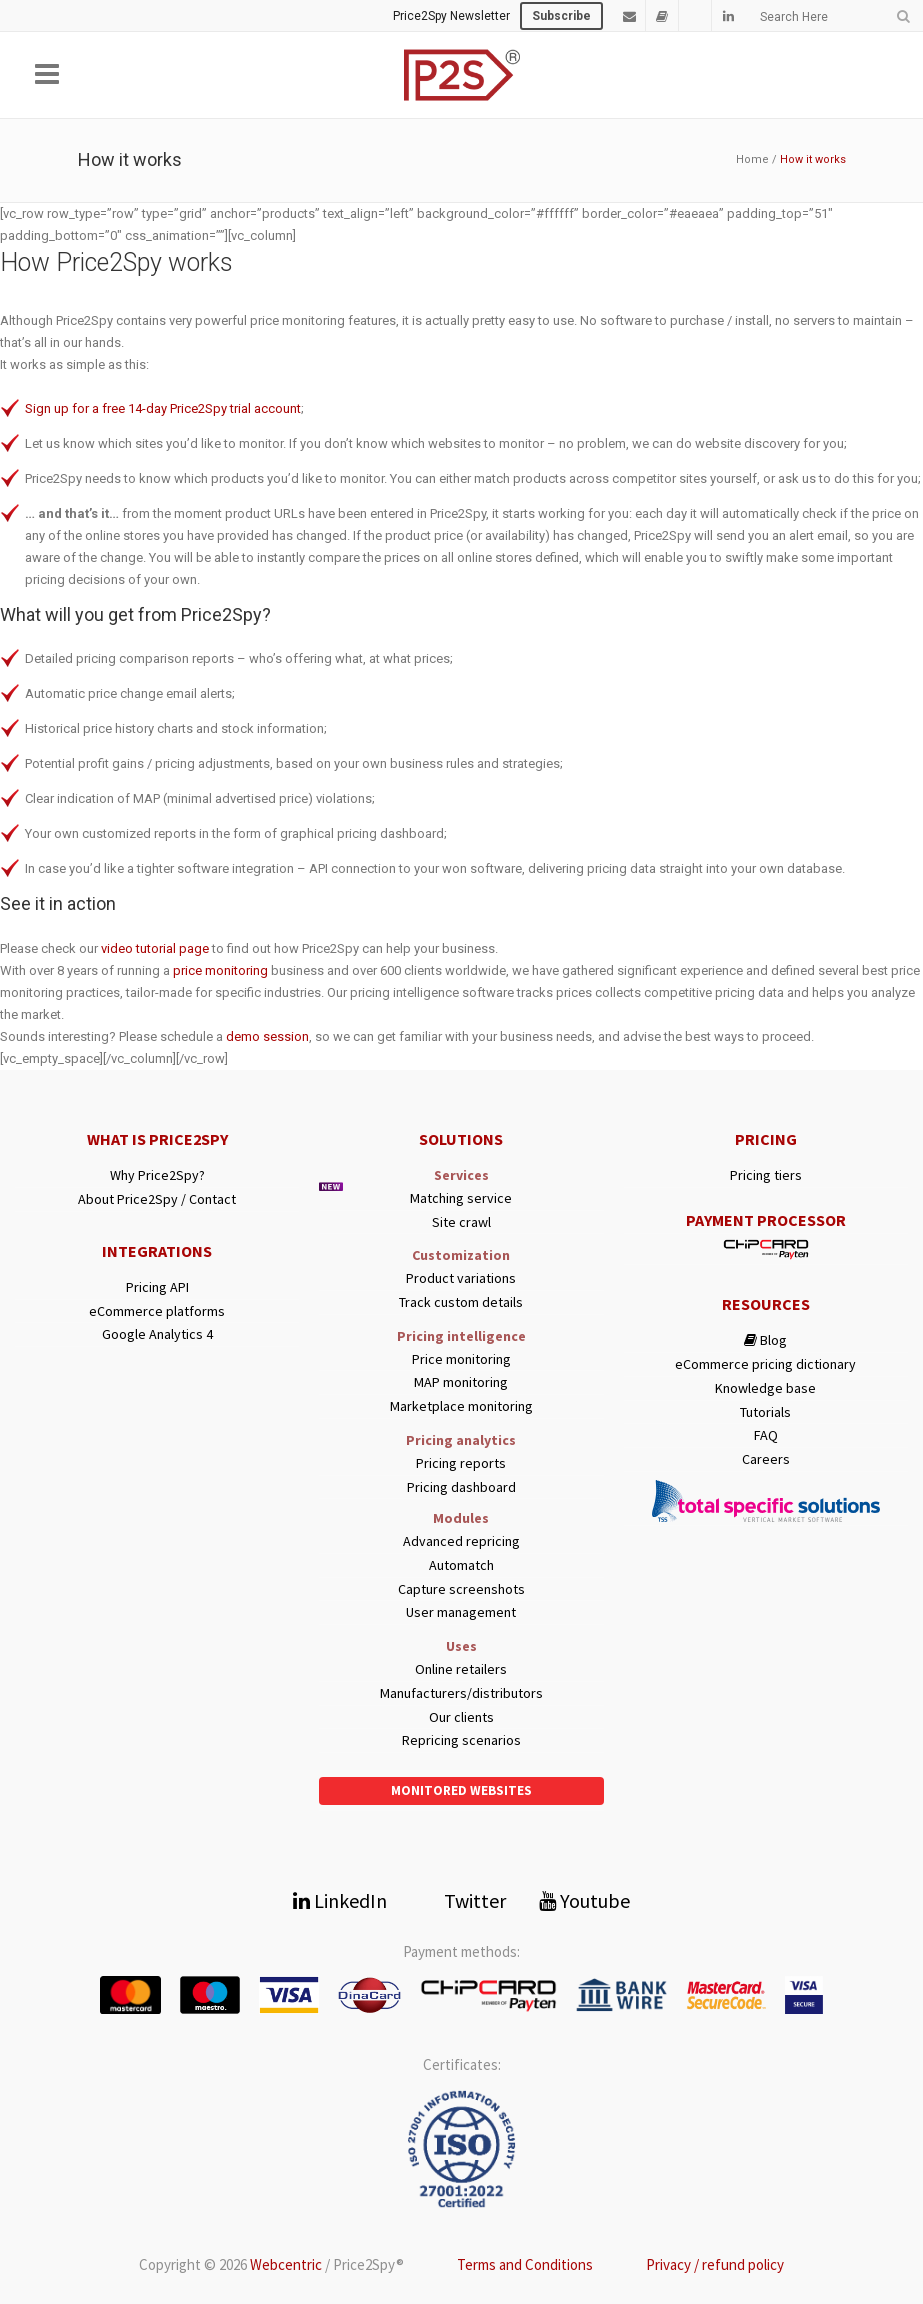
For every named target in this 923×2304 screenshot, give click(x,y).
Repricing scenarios (461, 1740)
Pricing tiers (766, 1175)
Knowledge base (765, 1388)
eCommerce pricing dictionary (765, 1364)
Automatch (461, 1565)
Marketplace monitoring (461, 1406)
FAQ (766, 1435)
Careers (766, 1459)
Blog (765, 1340)
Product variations (461, 1278)
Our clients (461, 1717)
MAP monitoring (461, 1382)
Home (752, 159)
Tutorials (765, 1412)
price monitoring (220, 970)
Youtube (584, 1900)
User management (461, 1612)
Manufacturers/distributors (461, 1693)
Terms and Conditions (525, 2264)
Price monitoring (461, 1359)
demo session (267, 1036)
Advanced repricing (461, 1541)
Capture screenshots (461, 1589)
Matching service (461, 1198)
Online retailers (461, 1669)
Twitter (463, 1900)
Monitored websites (461, 1790)
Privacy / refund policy (715, 2264)
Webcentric (286, 2264)
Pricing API (157, 1287)
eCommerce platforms (157, 1311)
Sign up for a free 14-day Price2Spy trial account (163, 408)
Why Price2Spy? (157, 1175)
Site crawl (461, 1222)
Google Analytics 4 (157, 1334)
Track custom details (461, 1302)
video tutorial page (155, 948)
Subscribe (561, 16)
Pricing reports (461, 1463)
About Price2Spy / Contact (157, 1199)
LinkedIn (340, 1900)
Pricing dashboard (461, 1487)
